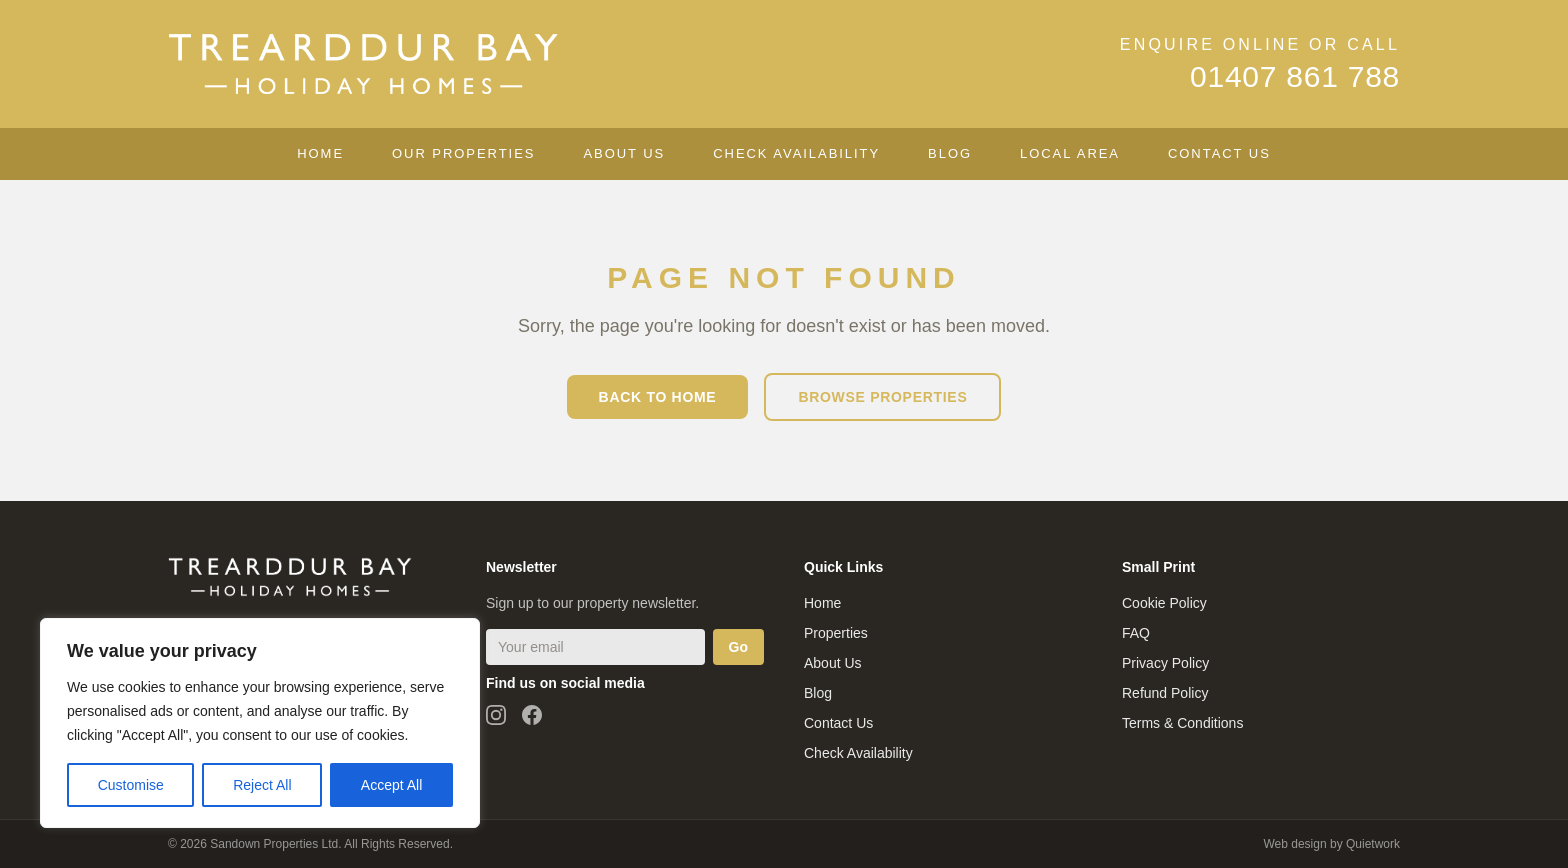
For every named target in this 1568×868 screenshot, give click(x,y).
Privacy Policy (1165, 663)
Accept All (391, 785)
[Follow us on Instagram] (496, 715)
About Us (624, 153)
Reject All (262, 785)
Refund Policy (1165, 693)
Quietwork (1373, 844)
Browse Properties (882, 397)
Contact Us (1219, 153)
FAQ (1136, 633)
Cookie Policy (1164, 603)
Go (738, 647)
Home (320, 153)
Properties (836, 633)
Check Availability (796, 153)
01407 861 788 (1295, 76)
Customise (131, 785)
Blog (950, 153)
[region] (260, 723)
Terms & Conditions (1182, 723)
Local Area (1070, 153)
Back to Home (658, 397)
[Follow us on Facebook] (532, 715)
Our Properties (463, 153)
